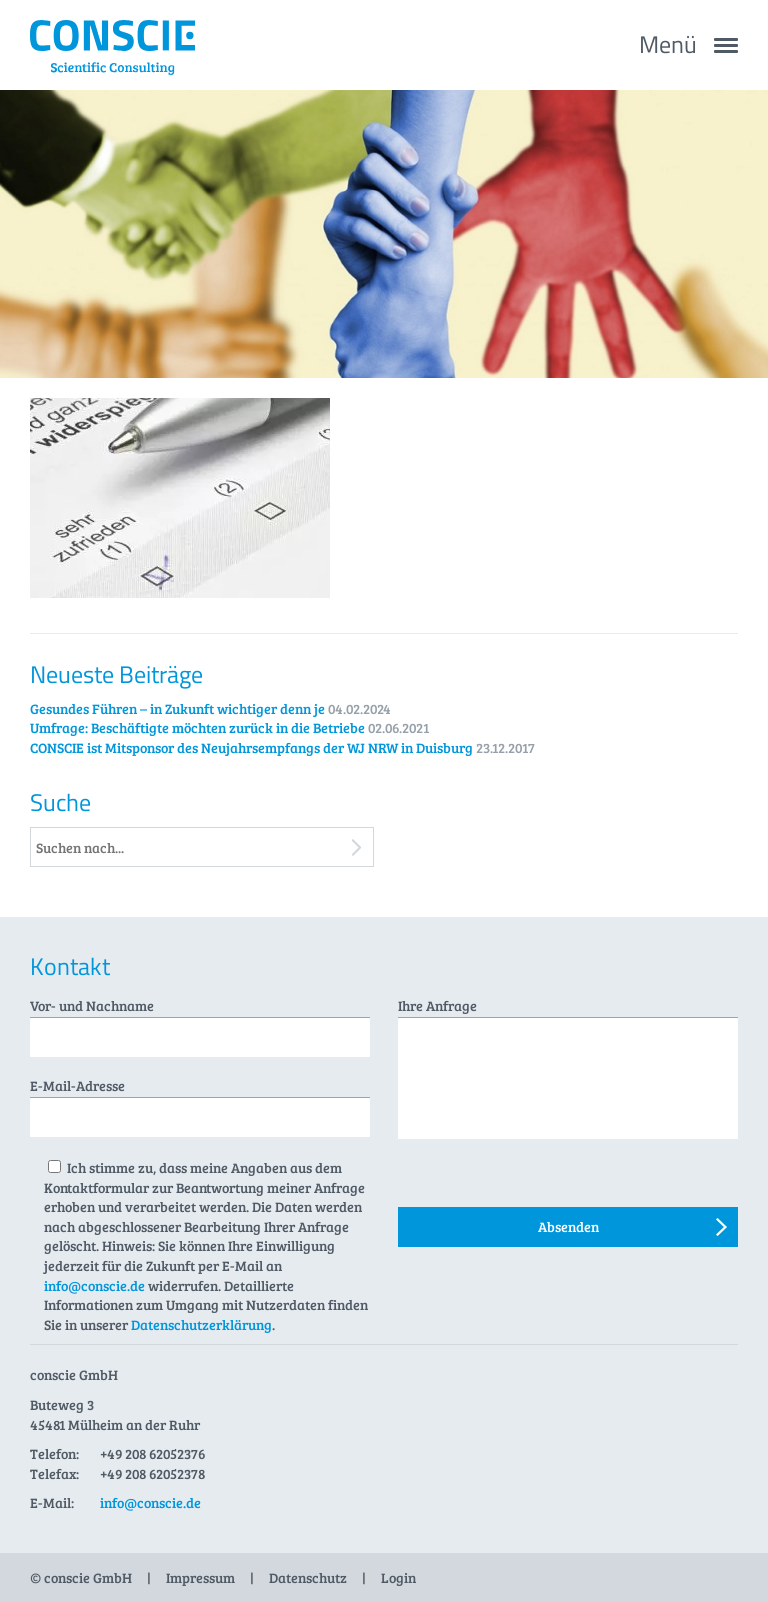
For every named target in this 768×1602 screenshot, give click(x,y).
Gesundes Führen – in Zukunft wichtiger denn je (177, 708)
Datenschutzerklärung (201, 1324)
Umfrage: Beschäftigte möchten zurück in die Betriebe (197, 727)
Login (398, 1577)
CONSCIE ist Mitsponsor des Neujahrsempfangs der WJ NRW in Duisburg (251, 747)
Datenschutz (308, 1577)
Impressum (200, 1577)
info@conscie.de (94, 1285)
